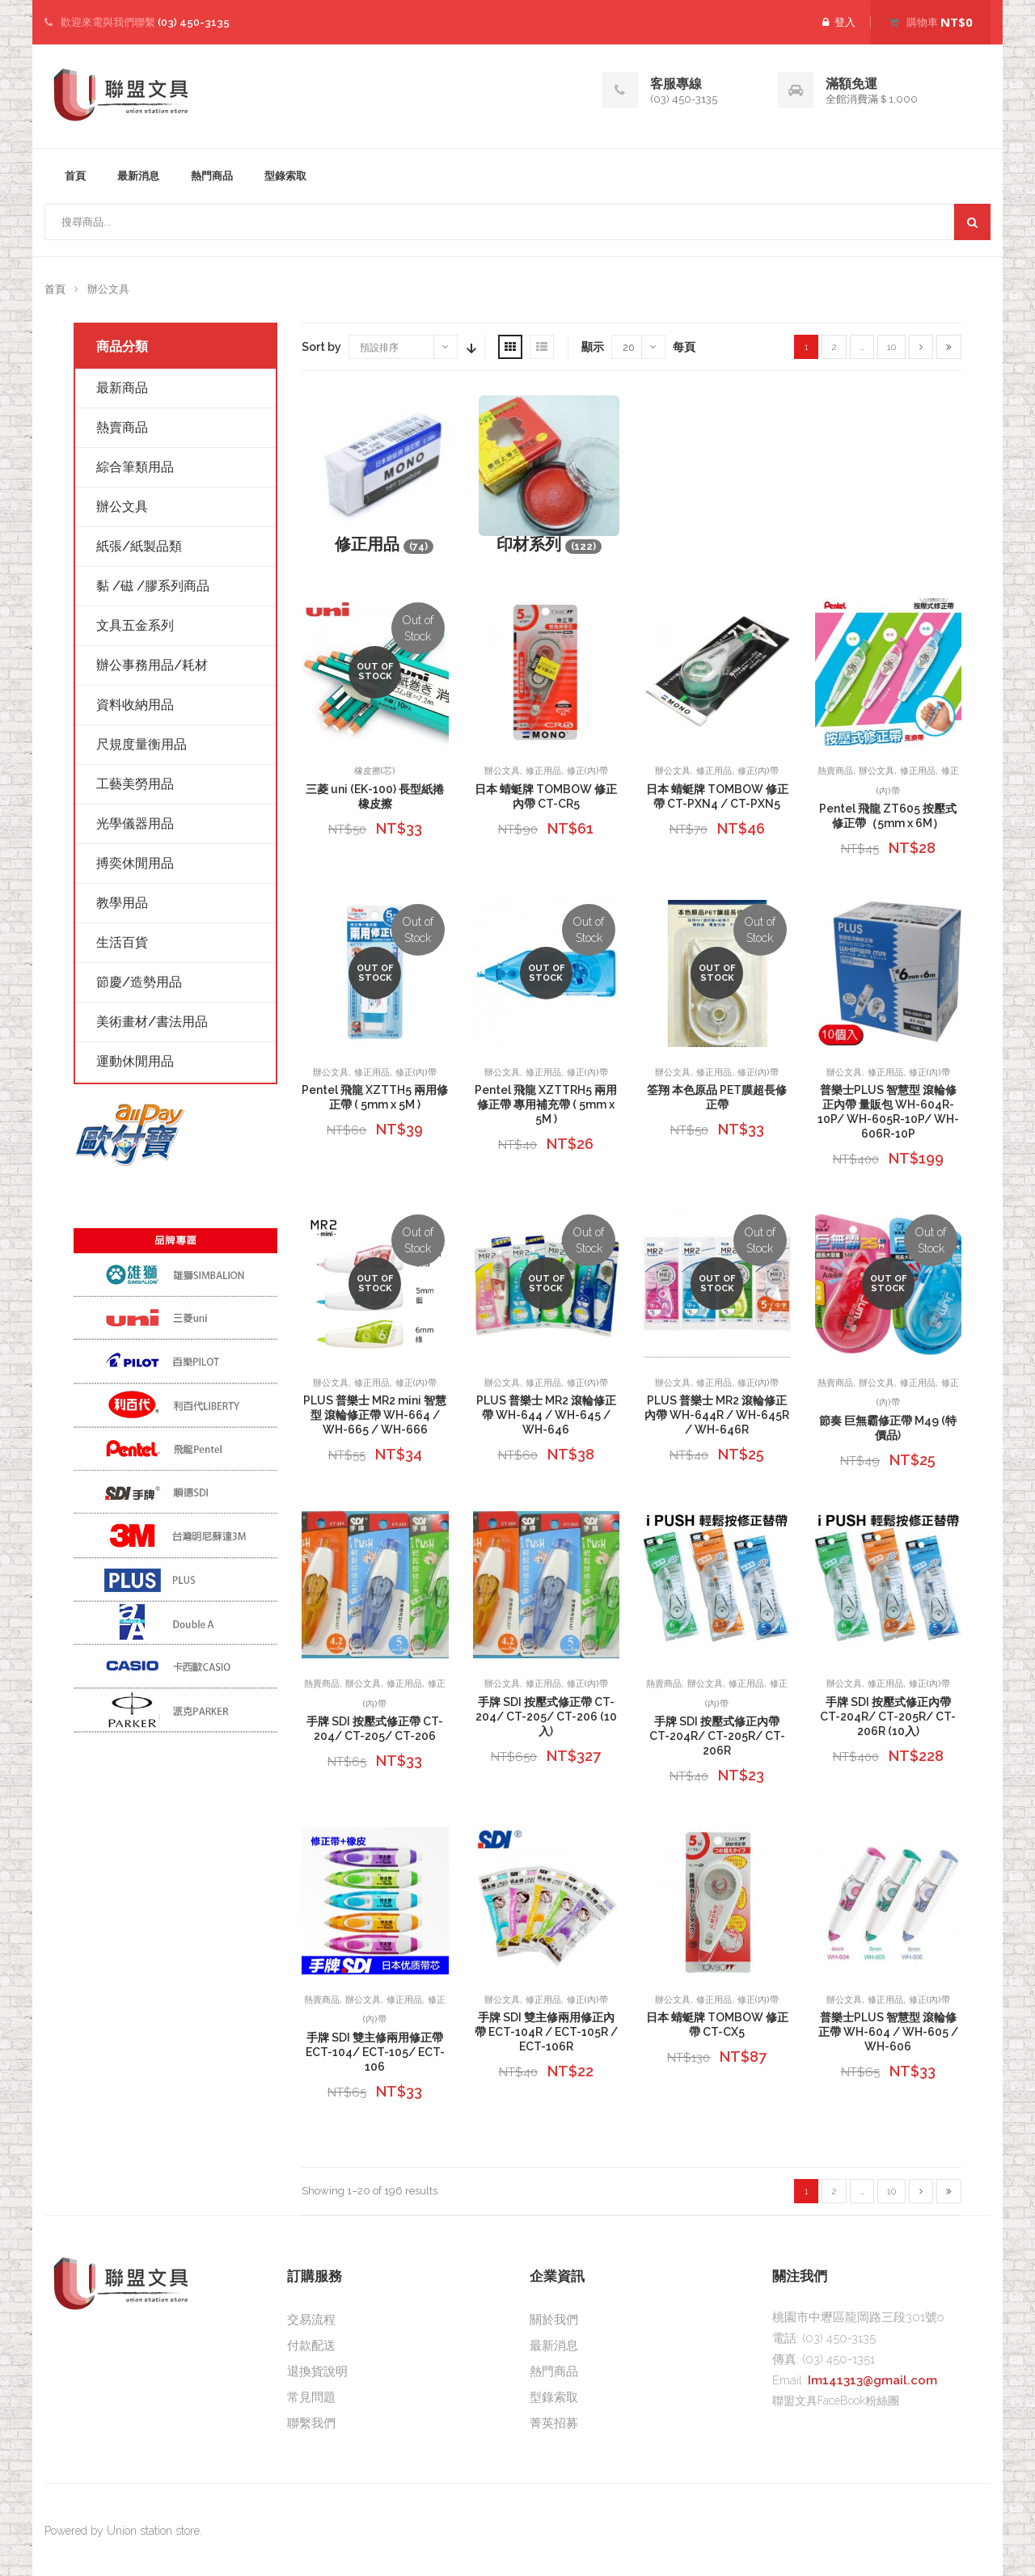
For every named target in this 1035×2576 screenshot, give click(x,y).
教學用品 (122, 902)
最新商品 (122, 387)
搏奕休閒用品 (135, 863)
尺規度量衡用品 (141, 744)
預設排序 (379, 347)
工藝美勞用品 (135, 784)
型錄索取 (285, 176)
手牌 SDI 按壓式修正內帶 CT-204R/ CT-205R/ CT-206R (717, 1736)
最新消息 (138, 176)
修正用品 (543, 771)
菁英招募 (554, 2423)
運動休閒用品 (135, 1061)
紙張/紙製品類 (139, 546)
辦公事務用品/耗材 (152, 665)
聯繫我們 (311, 2423)
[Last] (948, 347)
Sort (470, 347)
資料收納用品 (135, 704)
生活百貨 (122, 942)
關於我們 (554, 2319)
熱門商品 (212, 176)
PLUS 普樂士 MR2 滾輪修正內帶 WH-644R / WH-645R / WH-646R (716, 1415)
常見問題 (311, 2397)
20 (629, 347)
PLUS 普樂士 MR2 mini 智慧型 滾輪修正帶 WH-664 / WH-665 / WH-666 (374, 1415)
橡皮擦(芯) (374, 771)
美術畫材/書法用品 (152, 1021)
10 (891, 347)
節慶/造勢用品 (139, 982)
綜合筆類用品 (135, 467)
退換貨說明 (317, 2371)
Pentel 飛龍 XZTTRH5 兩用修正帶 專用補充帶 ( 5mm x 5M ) (546, 1104)
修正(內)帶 (587, 771)
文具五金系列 (135, 625)
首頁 (75, 176)
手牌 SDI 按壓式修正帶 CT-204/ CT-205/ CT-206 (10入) (546, 1717)
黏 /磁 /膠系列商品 (152, 585)
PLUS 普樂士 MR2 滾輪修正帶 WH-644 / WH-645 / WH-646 (546, 1415)
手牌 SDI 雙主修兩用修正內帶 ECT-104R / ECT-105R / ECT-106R (546, 2032)
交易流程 (311, 2319)
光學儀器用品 (135, 823)
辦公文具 (502, 771)
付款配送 (311, 2345)
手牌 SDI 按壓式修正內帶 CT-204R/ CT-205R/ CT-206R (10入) (888, 1717)
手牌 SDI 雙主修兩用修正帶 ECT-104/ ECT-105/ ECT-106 (375, 2052)
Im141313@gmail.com (872, 2380)
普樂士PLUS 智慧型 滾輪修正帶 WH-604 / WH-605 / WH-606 (888, 2032)
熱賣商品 (835, 771)
